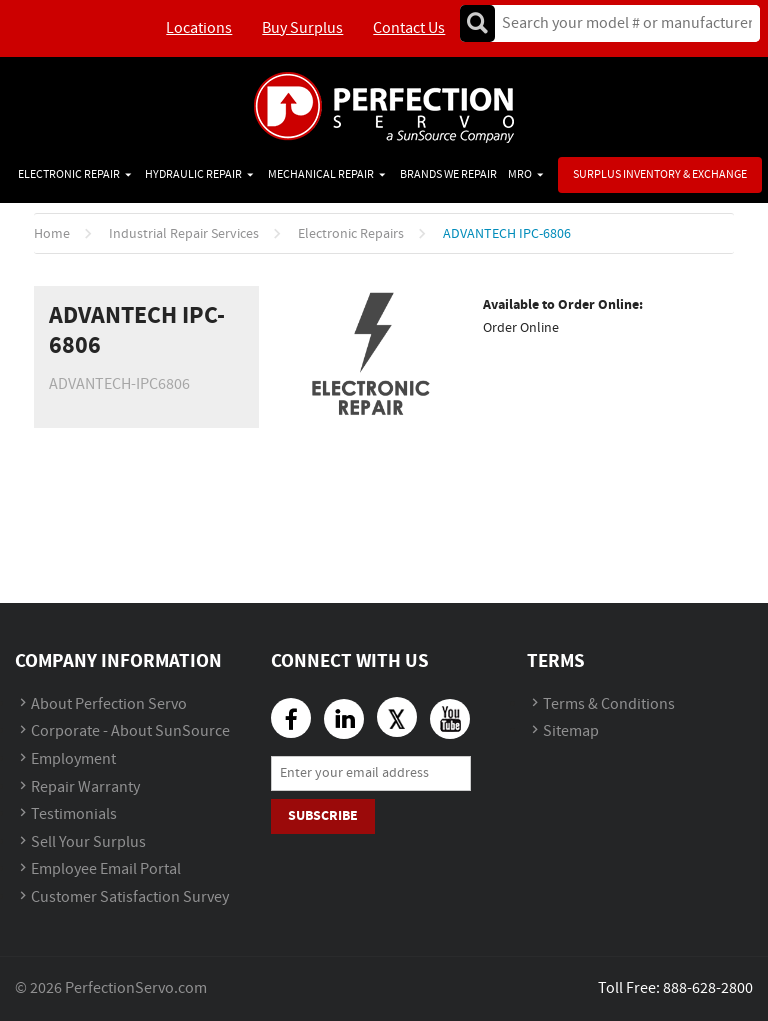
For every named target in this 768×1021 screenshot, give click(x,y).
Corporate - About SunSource (130, 731)
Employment (73, 759)
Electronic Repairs (351, 234)
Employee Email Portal (106, 869)
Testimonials (74, 814)
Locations (199, 28)
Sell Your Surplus (88, 842)
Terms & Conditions (609, 704)
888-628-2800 (708, 988)
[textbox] (620, 23)
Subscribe (323, 815)
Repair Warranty (85, 787)
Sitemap (571, 731)
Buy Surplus (302, 28)
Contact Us (409, 28)
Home (52, 234)
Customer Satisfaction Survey (130, 897)
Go (477, 23)
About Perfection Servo (109, 704)
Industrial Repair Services (184, 234)
